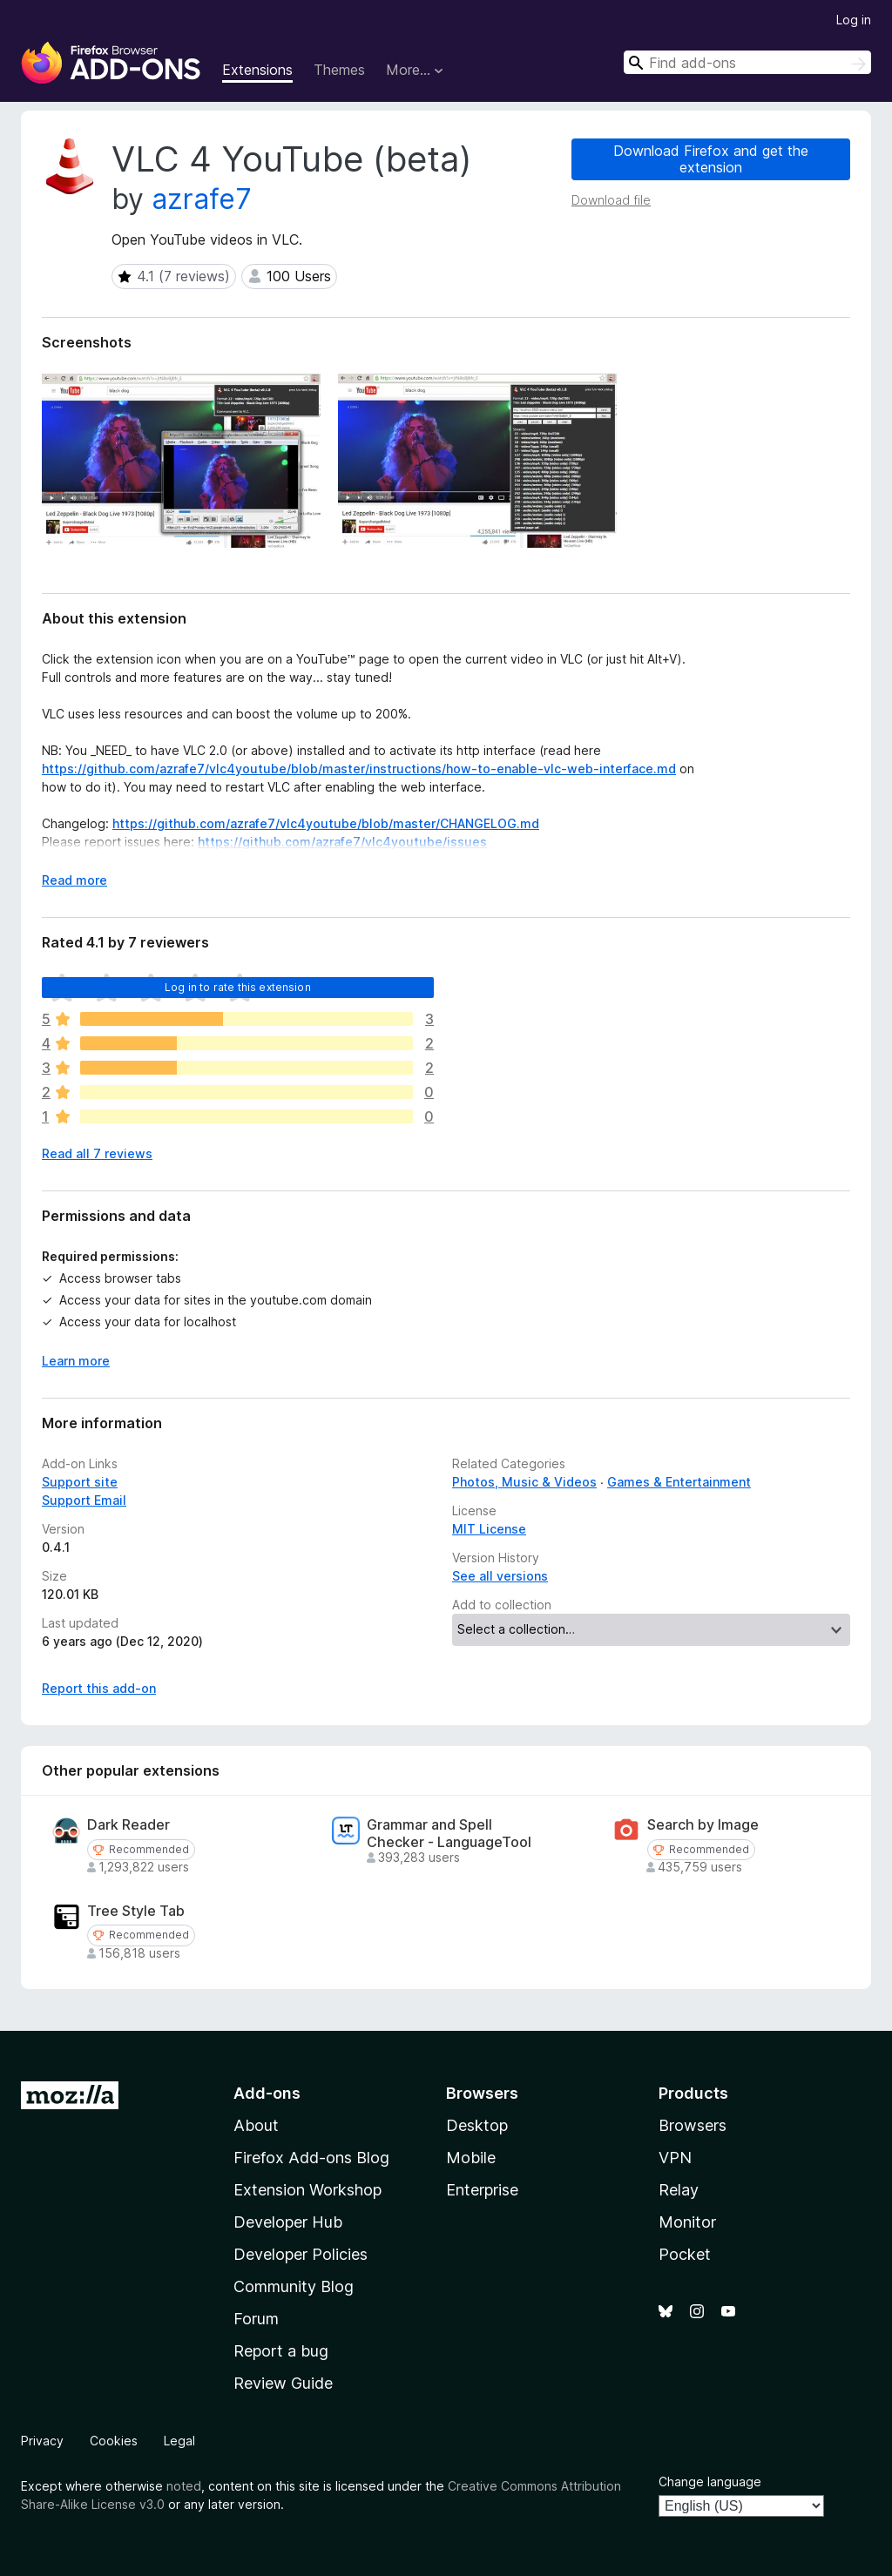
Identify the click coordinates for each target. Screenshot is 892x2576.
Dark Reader (128, 1825)
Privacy (42, 2440)
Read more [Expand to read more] (74, 880)
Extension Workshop (307, 2190)
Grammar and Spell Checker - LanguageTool (449, 1833)
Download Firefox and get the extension (710, 159)
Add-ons (267, 2093)
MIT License (489, 1528)
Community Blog (293, 2286)
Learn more (76, 1360)
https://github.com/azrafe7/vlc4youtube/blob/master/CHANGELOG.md (325, 823)
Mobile (471, 2157)
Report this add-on (99, 1688)
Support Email (84, 1500)
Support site (80, 1481)
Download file (611, 199)
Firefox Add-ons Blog (311, 2157)
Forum (256, 2319)
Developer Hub (287, 2222)
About (256, 2125)
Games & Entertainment (679, 1481)
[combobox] (747, 62)
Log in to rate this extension (238, 987)
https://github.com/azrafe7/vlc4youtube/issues (342, 841)
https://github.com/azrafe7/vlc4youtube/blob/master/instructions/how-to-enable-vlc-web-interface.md (359, 768)
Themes (339, 69)
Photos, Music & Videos (524, 1481)
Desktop (477, 2125)
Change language (710, 2481)
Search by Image (703, 1825)
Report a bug (280, 2351)
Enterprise (482, 2190)
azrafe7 (202, 199)
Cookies (114, 2440)
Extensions (257, 69)
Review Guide (283, 2383)
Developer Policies (300, 2254)
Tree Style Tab (136, 1911)
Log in (853, 19)
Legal (179, 2440)
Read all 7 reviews (97, 1153)
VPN (675, 2157)
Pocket (685, 2254)
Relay (679, 2190)
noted (183, 2485)
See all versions (500, 1575)
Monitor (687, 2222)
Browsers (692, 2125)
